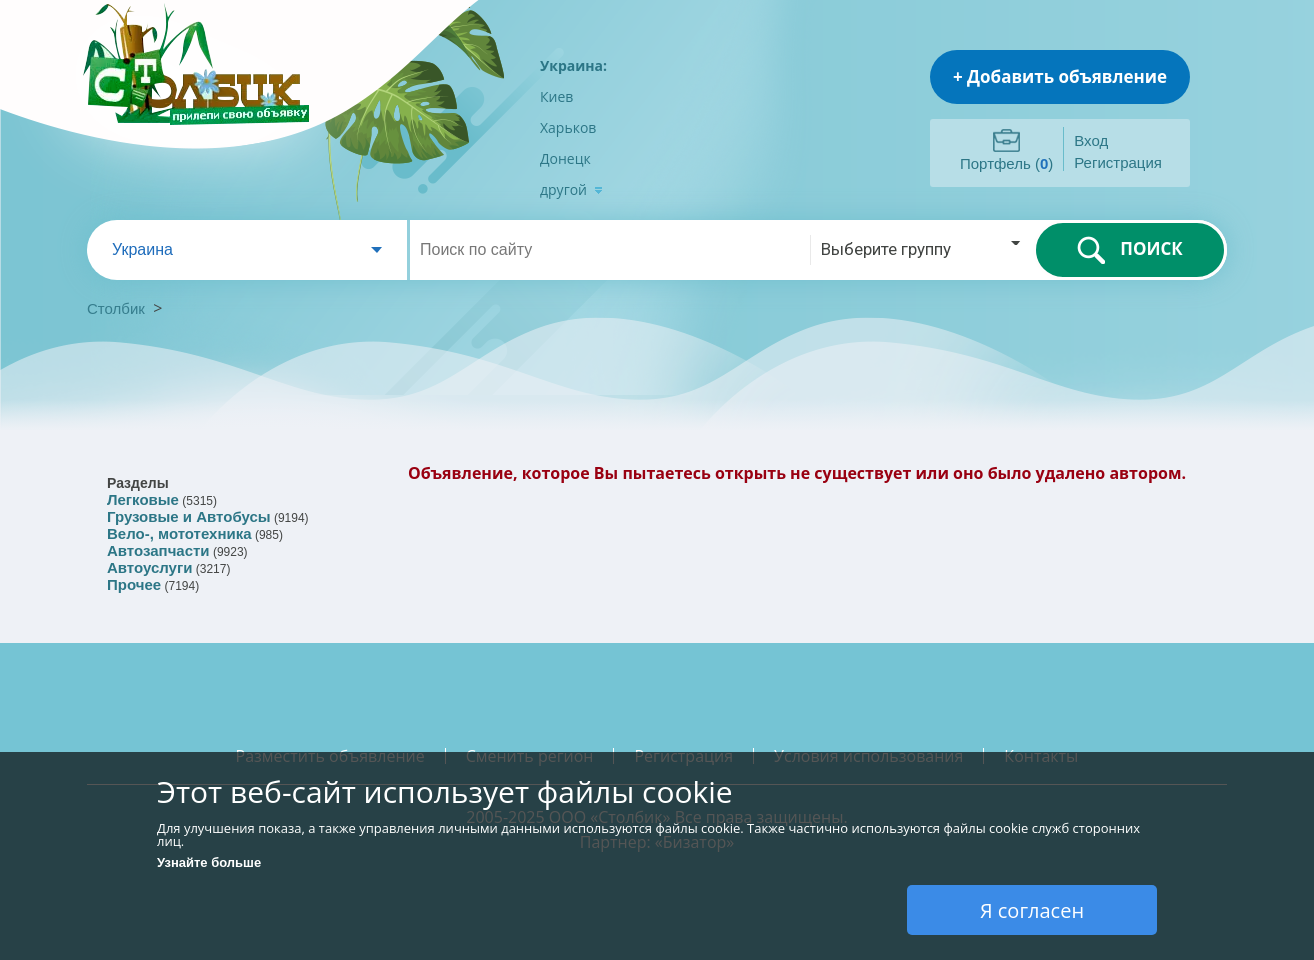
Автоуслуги (149, 567)
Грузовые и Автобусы (189, 516)
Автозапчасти (158, 550)
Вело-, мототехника (179, 533)
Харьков (568, 127)
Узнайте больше (209, 862)
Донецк (565, 158)
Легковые (143, 499)
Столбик (116, 308)
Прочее (134, 584)
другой (571, 189)
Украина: (573, 65)
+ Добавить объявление (1060, 76)
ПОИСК (1129, 250)
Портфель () (1006, 163)
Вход (1091, 140)
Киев (556, 96)
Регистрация (1118, 162)
